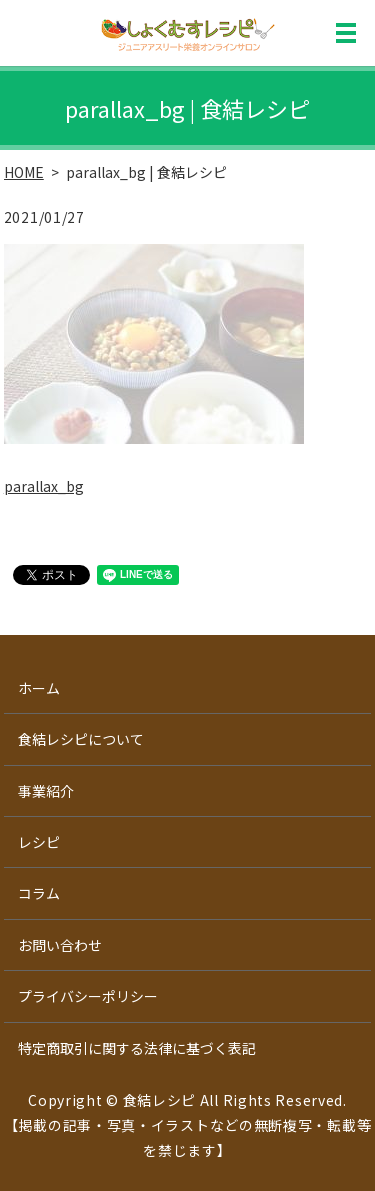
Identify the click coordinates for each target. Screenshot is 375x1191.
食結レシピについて (81, 739)
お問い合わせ (60, 945)
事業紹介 (46, 791)
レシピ (39, 842)
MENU (346, 33)
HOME (24, 172)
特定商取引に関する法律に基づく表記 (137, 1048)
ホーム (39, 688)
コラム (39, 893)
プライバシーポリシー (88, 996)
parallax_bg (44, 486)
